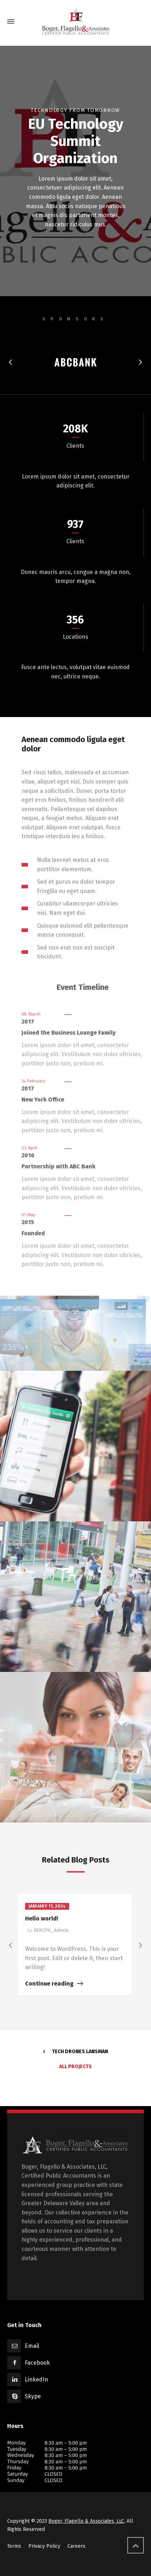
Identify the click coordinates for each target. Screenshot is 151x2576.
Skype (33, 2396)
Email (32, 2345)
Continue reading (49, 1983)
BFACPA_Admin (51, 1930)
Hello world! (41, 1918)
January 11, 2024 (47, 1906)
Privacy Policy (44, 2546)
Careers (76, 2546)
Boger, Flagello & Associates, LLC (86, 2521)
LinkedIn (36, 2379)
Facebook (37, 2362)
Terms (14, 2546)
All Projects (75, 2067)
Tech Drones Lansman (80, 2051)
